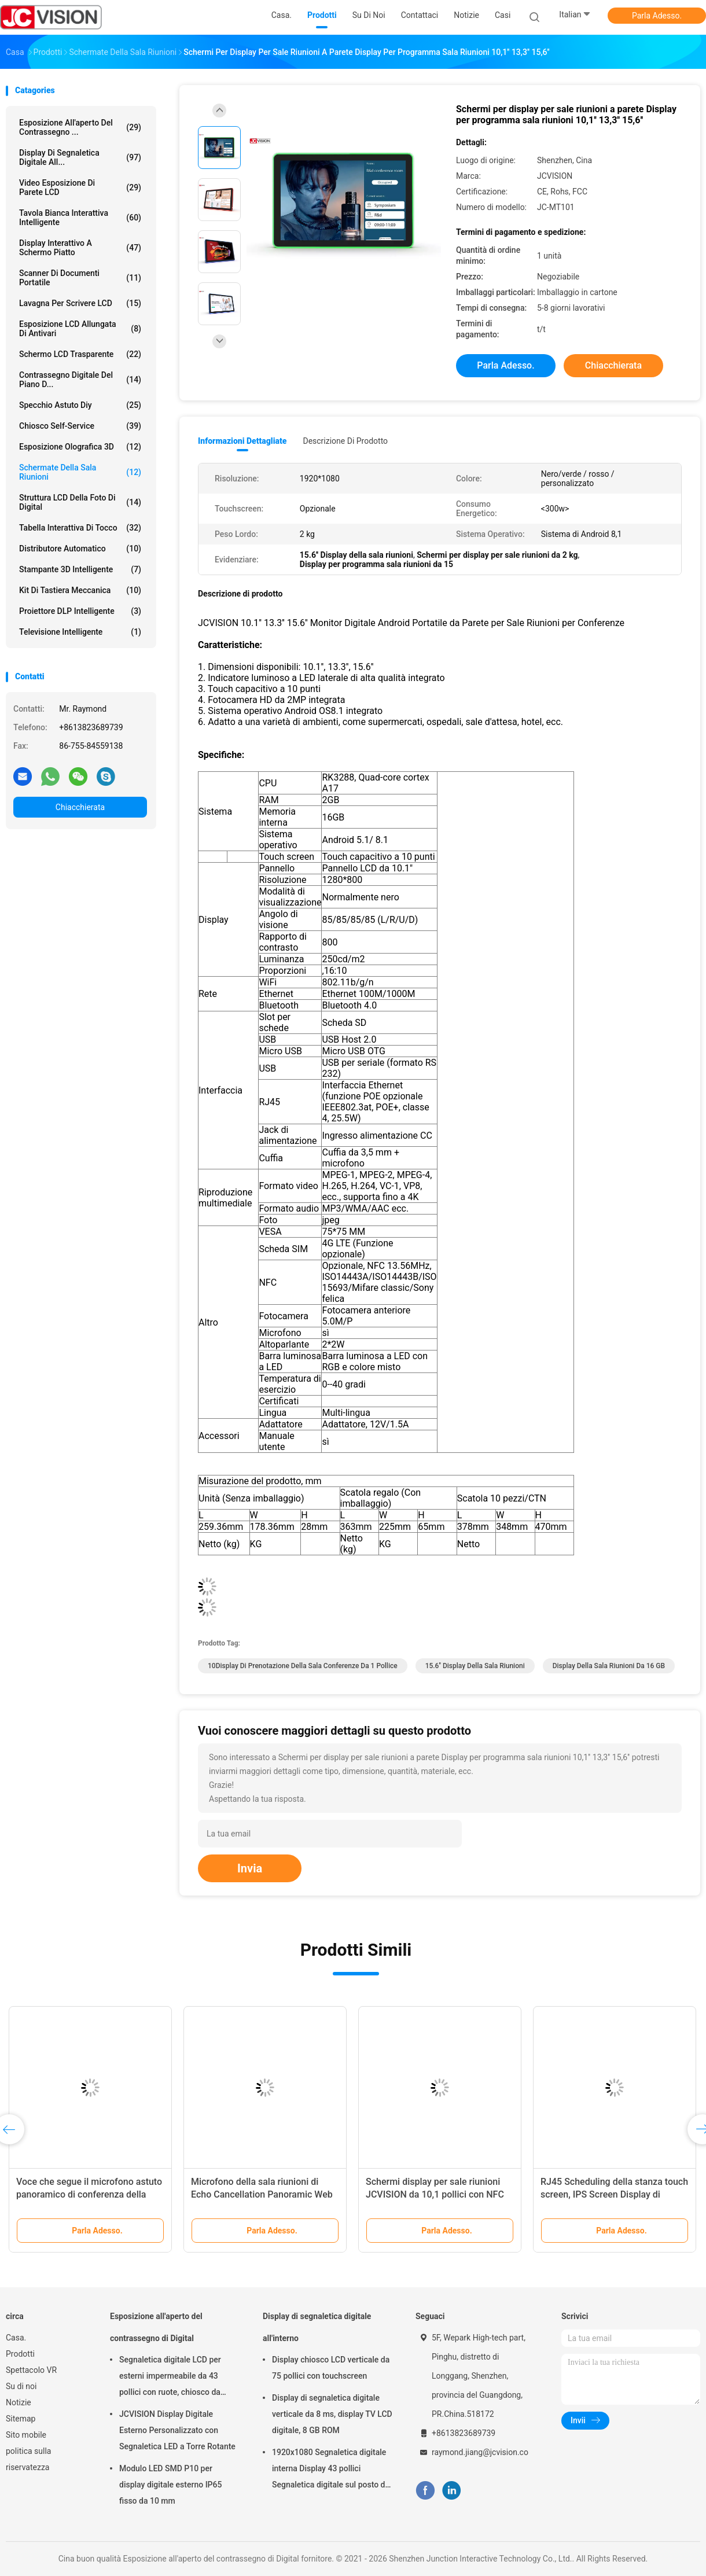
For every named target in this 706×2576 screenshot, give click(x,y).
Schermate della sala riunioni (80, 472)
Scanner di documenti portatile (80, 277)
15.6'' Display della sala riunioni (475, 1666)
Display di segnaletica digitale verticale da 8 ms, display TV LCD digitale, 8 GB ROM (332, 2414)
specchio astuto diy (80, 405)
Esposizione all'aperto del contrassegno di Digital (156, 2327)
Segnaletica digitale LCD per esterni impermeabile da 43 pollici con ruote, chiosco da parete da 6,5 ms (170, 2377)
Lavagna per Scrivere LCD (80, 303)
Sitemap (20, 2418)
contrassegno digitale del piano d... (80, 379)
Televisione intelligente (80, 632)
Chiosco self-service (80, 426)
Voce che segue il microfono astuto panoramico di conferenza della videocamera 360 (89, 2194)
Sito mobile (26, 2434)
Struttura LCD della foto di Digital (80, 502)
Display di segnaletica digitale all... (80, 157)
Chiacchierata (80, 807)
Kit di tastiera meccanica (80, 590)
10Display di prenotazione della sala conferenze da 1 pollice (303, 1666)
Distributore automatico (80, 548)
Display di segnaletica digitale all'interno (317, 2327)
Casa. (16, 2337)
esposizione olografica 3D (80, 446)
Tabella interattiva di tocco (80, 527)
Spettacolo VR (31, 2370)
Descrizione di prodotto (345, 441)
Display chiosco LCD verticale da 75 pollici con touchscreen (330, 2367)
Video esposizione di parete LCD (80, 187)
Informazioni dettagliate (242, 441)
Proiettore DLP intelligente (80, 611)
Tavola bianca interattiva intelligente (80, 217)
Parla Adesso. (657, 15)
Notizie (18, 2402)
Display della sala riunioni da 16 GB (609, 1666)
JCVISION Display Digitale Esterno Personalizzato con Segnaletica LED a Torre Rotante (177, 2430)
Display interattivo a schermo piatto (80, 247)
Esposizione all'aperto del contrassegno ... (80, 127)
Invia (249, 1868)
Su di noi (21, 2386)
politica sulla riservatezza (28, 2459)
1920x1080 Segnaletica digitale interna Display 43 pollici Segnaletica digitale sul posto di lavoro (329, 2470)
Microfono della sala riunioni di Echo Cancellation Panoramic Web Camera (262, 2194)
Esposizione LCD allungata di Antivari (80, 328)
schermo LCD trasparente (80, 354)
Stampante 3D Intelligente (80, 569)
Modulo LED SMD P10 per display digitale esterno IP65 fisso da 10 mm (170, 2484)
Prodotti (20, 2353)
